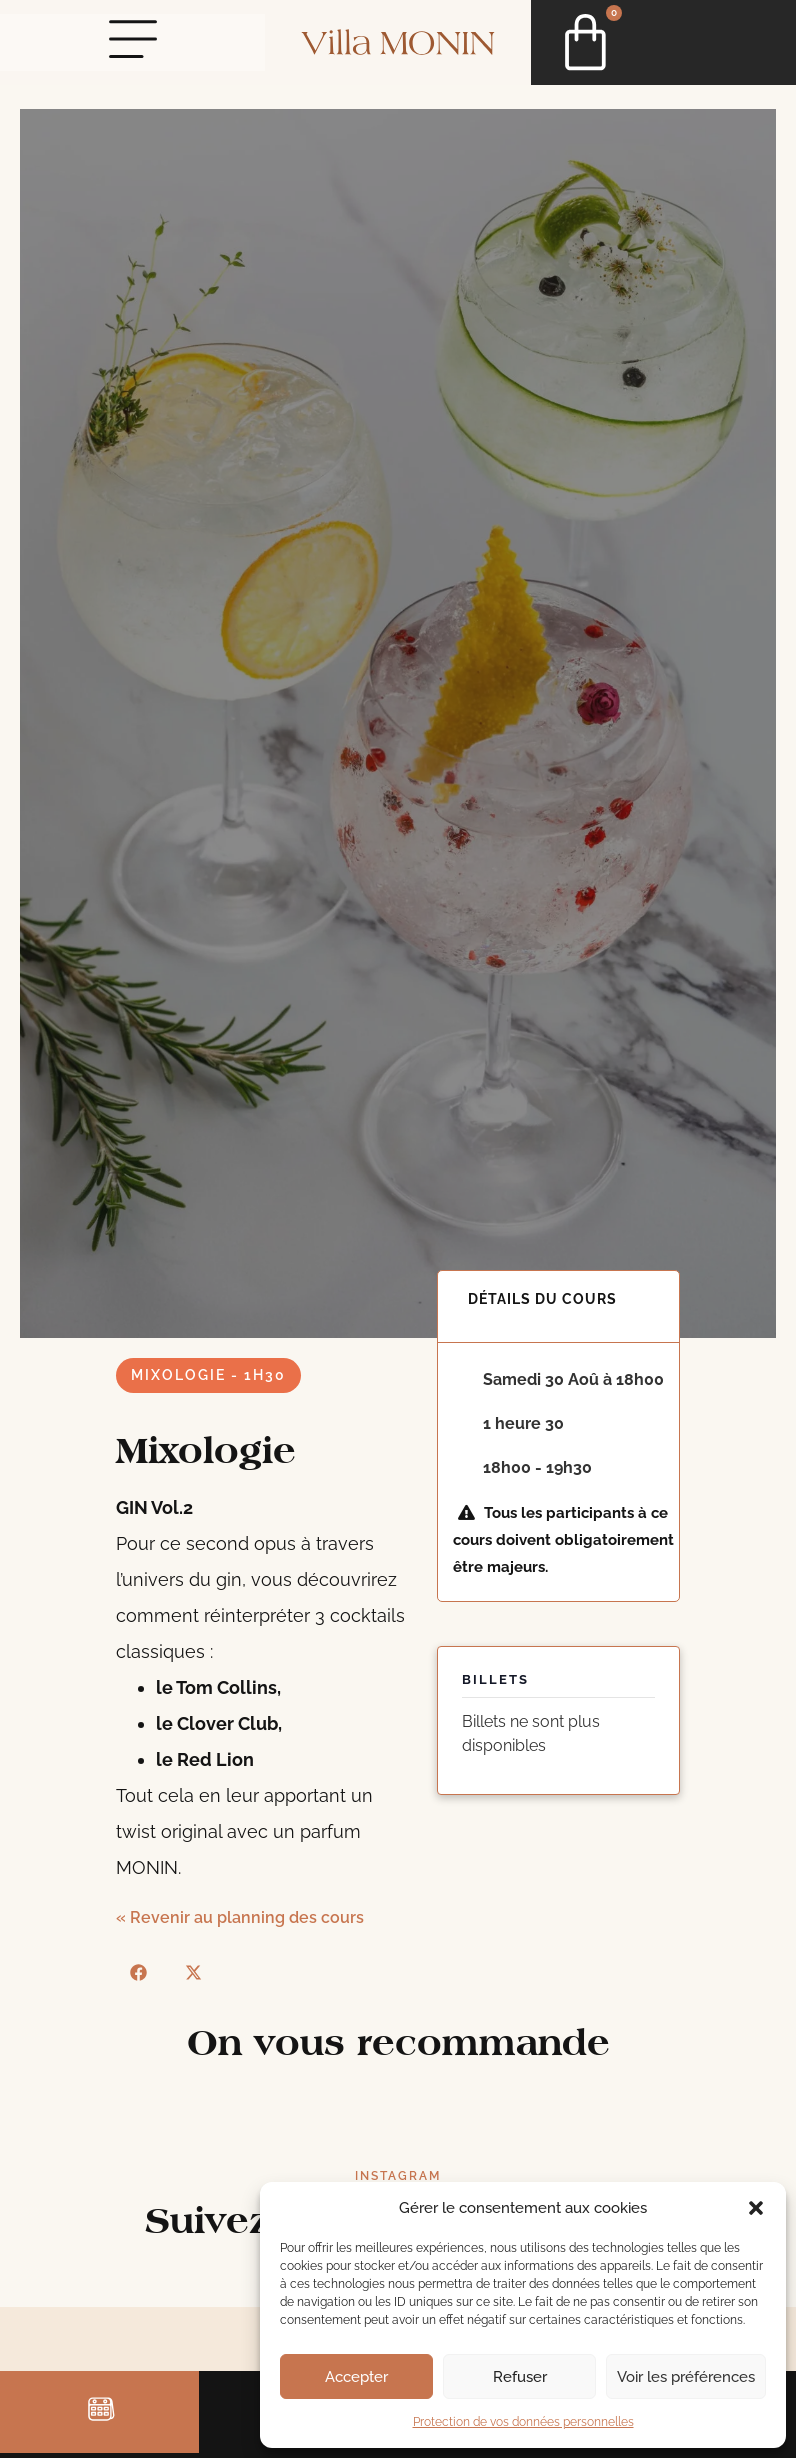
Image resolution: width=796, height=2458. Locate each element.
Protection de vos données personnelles (523, 2422)
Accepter (356, 2377)
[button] (756, 2208)
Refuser (520, 2377)
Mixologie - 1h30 (208, 1375)
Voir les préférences (686, 2377)
